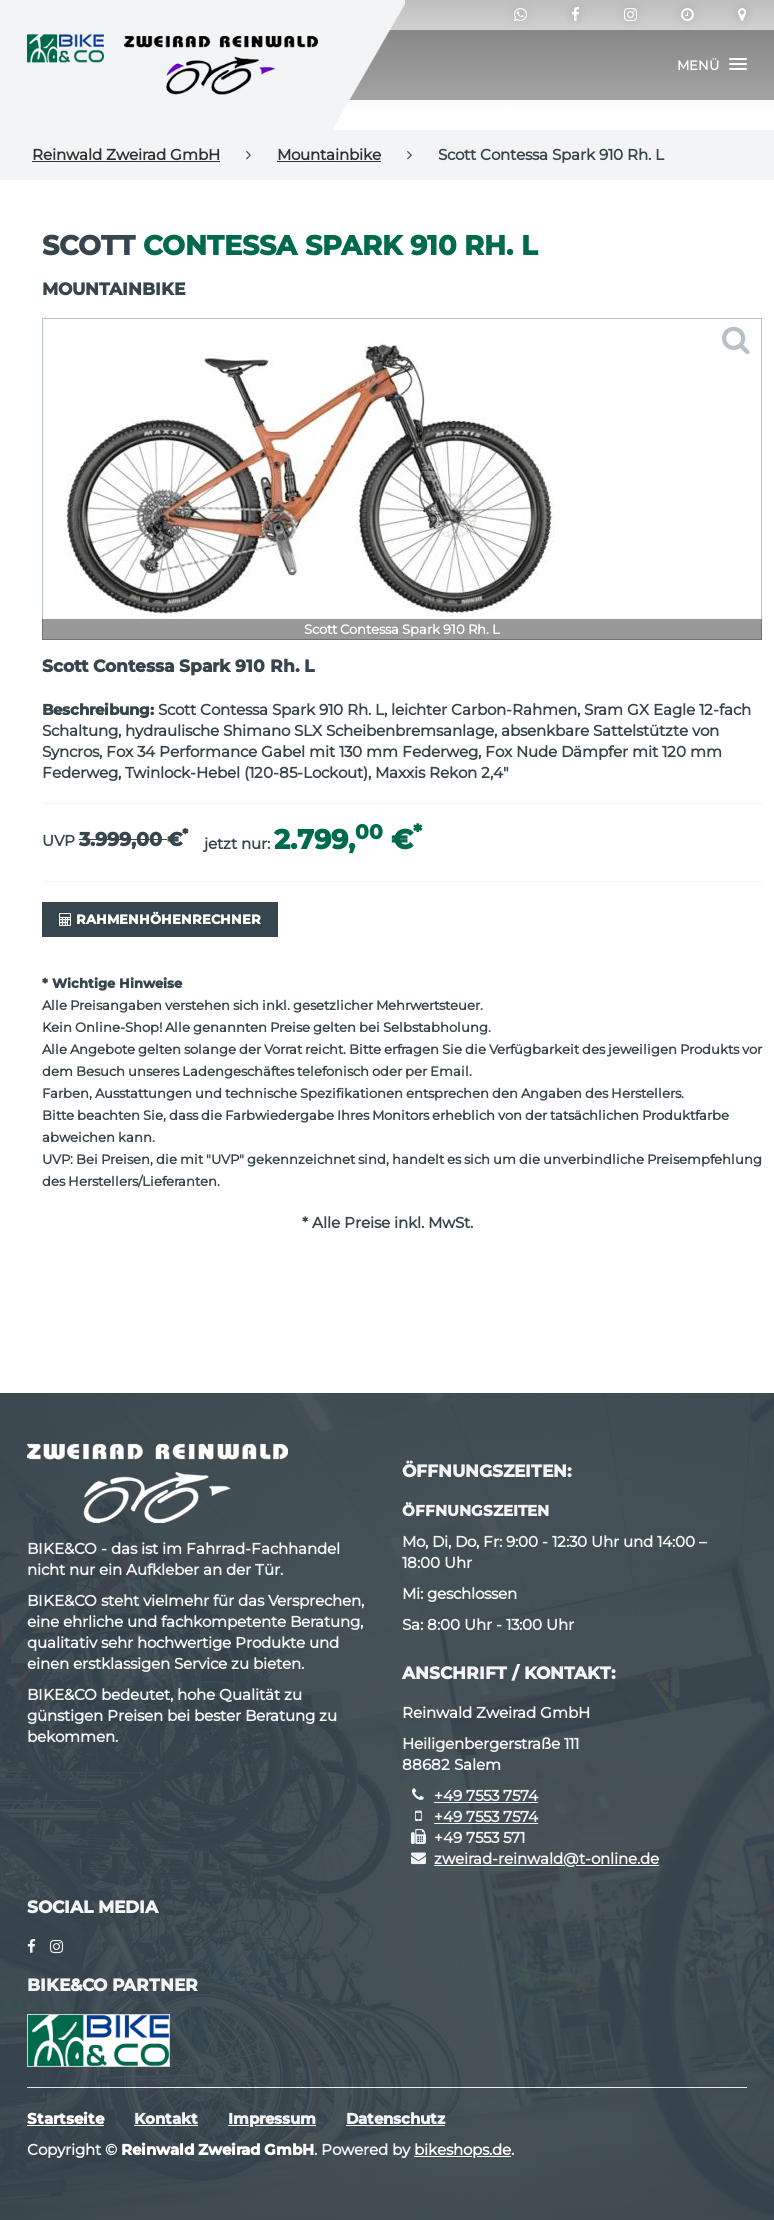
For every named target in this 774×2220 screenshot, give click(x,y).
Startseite (65, 2118)
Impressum (272, 2118)
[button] (712, 65)
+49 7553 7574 (486, 1795)
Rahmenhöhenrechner (160, 919)
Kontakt (166, 2118)
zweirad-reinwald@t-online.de (546, 1858)
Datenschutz (395, 2118)
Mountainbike (329, 154)
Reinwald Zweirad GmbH (126, 154)
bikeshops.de (462, 2149)
